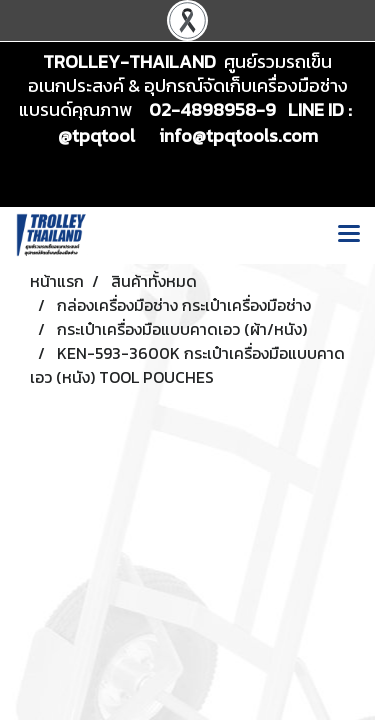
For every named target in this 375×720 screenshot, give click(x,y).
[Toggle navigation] (349, 235)
